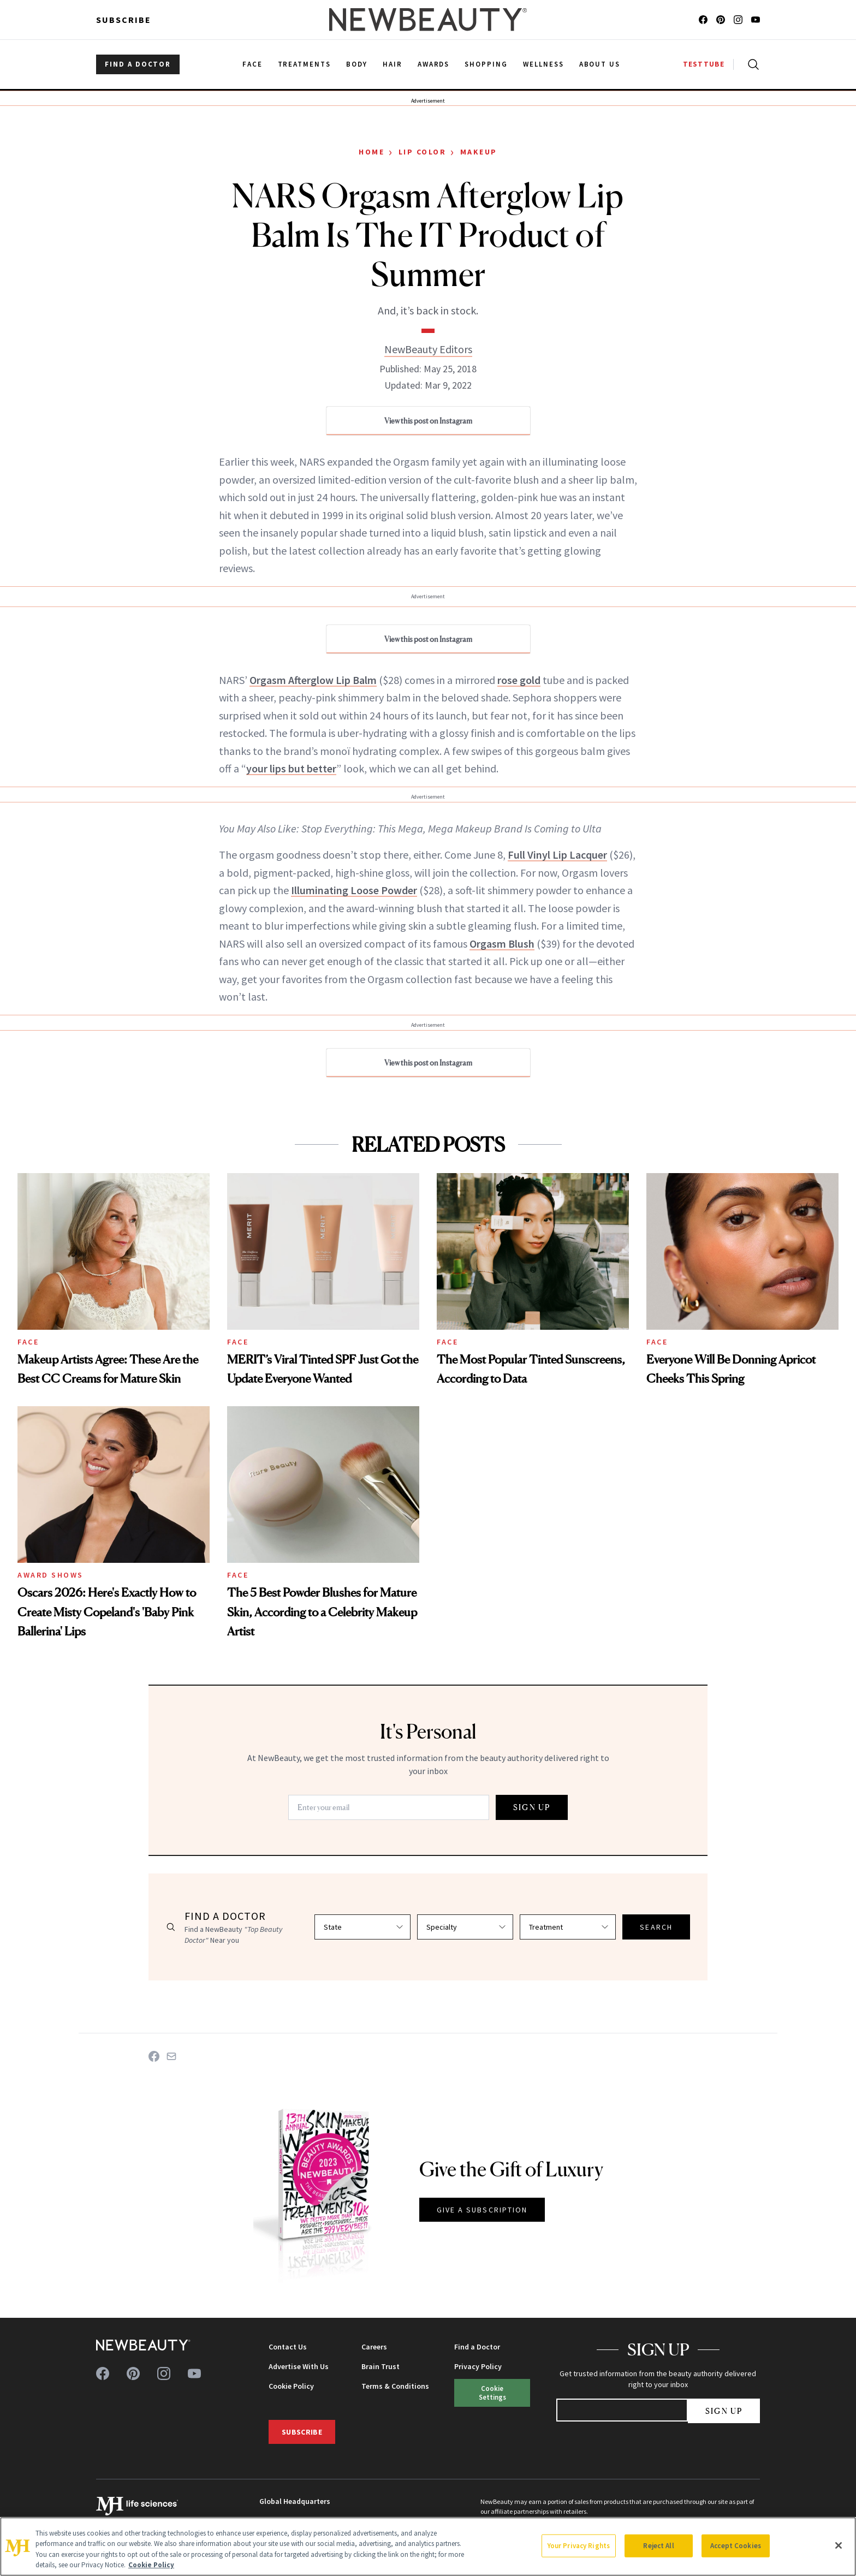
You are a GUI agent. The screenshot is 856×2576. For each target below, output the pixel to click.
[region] (428, 2546)
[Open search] (751, 64)
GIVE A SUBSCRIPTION (482, 2210)
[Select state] (362, 1927)
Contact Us (288, 2347)
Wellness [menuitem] (543, 64)
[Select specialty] (465, 1927)
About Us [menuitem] (600, 64)
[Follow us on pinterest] (720, 19)
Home (371, 152)
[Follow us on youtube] (755, 19)
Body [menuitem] (356, 64)
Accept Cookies (735, 2545)
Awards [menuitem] (434, 64)
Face (28, 1342)
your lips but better (291, 768)
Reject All (658, 2545)
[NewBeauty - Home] (428, 19)
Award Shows (50, 1575)
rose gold (518, 680)
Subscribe (123, 19)
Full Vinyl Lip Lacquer (557, 854)
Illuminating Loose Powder (354, 890)
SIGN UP (531, 1807)
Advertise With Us (299, 2366)
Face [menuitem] (252, 64)
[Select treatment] (568, 1927)
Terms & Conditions (395, 2386)
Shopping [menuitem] (486, 64)
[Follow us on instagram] (738, 19)
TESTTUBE (703, 64)
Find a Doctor (477, 2347)
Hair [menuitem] (392, 64)
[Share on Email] (171, 2056)
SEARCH (656, 1927)
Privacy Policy (478, 2366)
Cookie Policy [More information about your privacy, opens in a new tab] (151, 2564)
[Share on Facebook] (153, 2056)
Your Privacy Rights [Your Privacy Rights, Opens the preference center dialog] (579, 2545)
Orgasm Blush (501, 943)
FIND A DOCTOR (138, 64)
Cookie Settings (492, 2392)
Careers (374, 2347)
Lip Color (423, 152)
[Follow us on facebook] (703, 19)
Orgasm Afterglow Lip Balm (313, 680)
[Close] (839, 2545)
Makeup (478, 152)
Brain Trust (380, 2366)
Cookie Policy (291, 2386)
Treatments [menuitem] (304, 64)
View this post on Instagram (428, 420)
